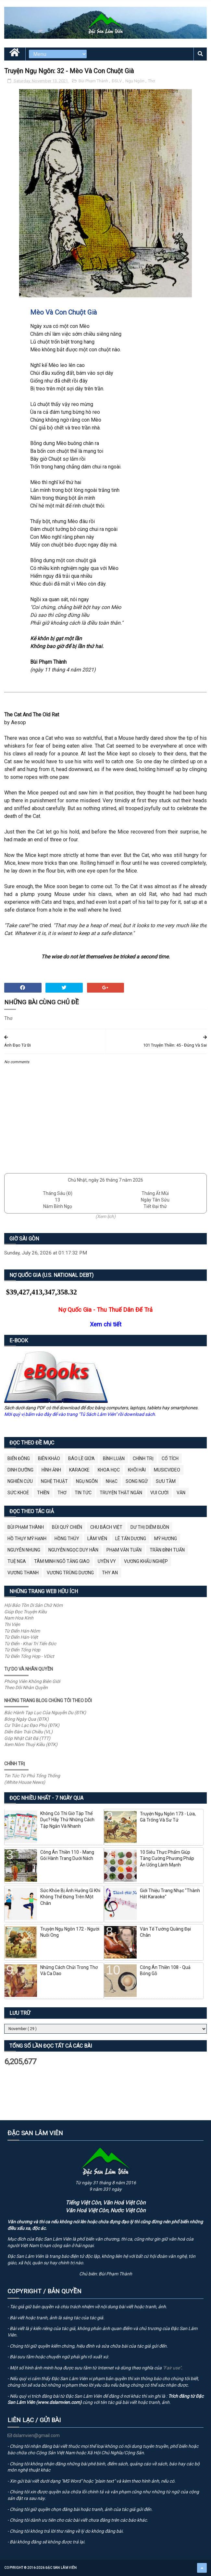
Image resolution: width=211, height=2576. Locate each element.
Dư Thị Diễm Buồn (149, 1527)
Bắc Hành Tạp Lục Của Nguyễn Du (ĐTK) (45, 1712)
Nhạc (112, 1481)
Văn (181, 1492)
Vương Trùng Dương (70, 1572)
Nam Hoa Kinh (18, 1617)
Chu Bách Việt (106, 1527)
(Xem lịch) (105, 1216)
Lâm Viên (97, 1538)
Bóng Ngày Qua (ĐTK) (26, 1719)
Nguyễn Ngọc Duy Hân (73, 1549)
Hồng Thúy (67, 1538)
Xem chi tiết (105, 1324)
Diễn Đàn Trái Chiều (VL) (28, 1731)
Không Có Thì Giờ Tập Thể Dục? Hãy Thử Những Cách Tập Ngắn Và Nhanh (67, 1820)
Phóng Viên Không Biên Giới (32, 1681)
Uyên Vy (107, 1561)
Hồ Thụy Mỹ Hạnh (26, 1538)
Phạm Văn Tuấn (124, 1549)
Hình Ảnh (51, 1469)
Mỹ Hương (165, 1538)
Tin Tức (83, 1492)
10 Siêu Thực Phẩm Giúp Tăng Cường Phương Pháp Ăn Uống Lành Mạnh (167, 1858)
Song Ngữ (137, 1481)
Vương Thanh (23, 1572)
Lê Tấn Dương (130, 1538)
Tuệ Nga (16, 1561)
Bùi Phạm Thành (94, 80)
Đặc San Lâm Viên (61, 2567)
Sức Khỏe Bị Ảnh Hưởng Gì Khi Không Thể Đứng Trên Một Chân (70, 1897)
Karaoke (79, 1469)
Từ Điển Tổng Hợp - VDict (29, 1656)
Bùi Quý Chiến (67, 1527)
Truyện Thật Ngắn (121, 1492)
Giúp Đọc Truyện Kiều (25, 1611)
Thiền (43, 1492)
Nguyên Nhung (23, 1549)
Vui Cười (159, 1492)
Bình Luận (114, 1458)
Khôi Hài (137, 1469)
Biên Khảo (49, 1458)
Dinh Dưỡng (20, 1469)
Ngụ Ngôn (135, 80)
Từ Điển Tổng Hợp (22, 1649)
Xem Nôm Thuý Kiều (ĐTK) (30, 1744)
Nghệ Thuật (54, 1481)
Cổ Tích (170, 1458)
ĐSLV (117, 80)
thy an (110, 1572)
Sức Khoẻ (18, 1492)
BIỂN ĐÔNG (18, 1458)
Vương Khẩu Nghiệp (146, 1561)
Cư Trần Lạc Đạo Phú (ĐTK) (31, 1725)
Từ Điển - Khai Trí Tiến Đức (30, 1643)
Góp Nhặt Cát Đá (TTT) (27, 1738)
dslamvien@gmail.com (33, 2435)
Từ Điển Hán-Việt (21, 1637)
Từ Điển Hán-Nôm (22, 1631)
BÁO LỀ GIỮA (81, 1458)
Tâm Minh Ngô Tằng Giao (62, 1561)
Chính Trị (143, 1458)
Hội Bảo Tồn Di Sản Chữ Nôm (33, 1605)
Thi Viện (12, 1624)
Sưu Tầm (166, 1481)
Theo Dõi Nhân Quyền (26, 1687)
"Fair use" (172, 2367)
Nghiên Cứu (20, 1481)
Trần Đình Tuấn (167, 1549)
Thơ (151, 80)
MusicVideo (167, 1469)
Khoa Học (109, 1469)
